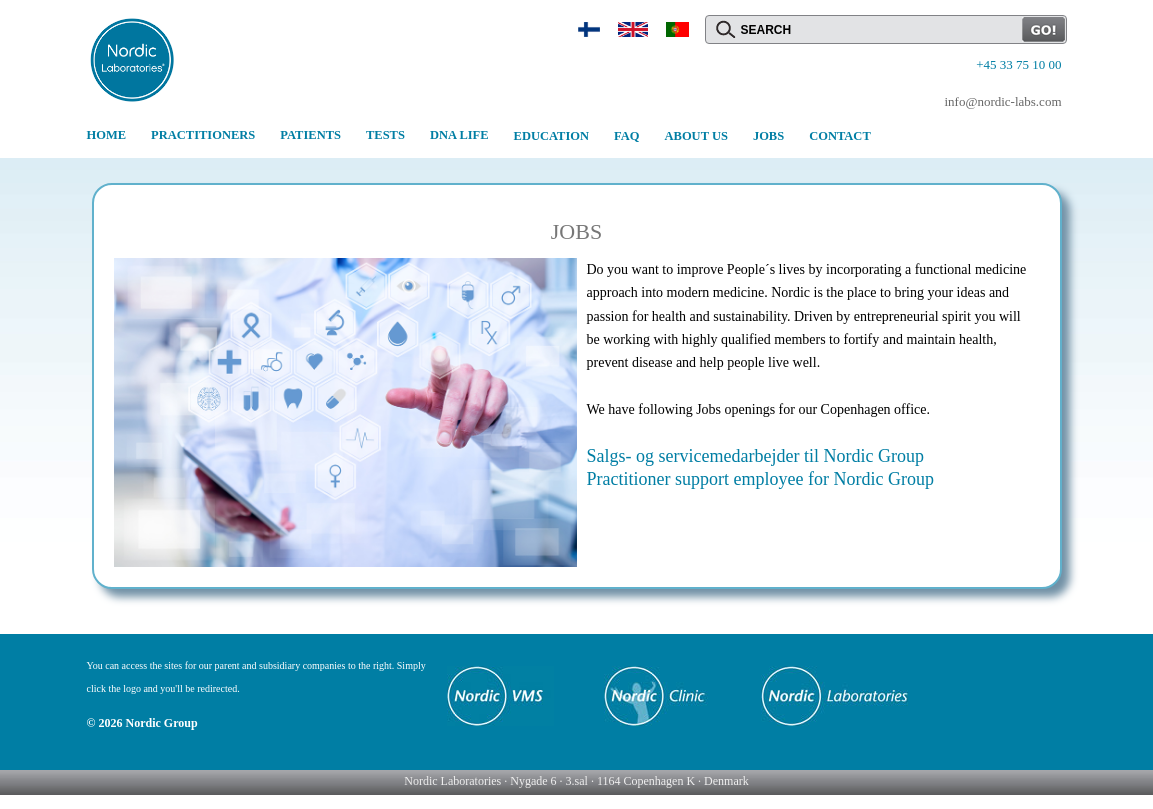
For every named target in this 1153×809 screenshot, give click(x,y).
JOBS (768, 136)
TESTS (385, 135)
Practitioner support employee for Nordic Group (760, 479)
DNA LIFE (459, 135)
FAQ (626, 136)
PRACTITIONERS (203, 135)
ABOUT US (696, 136)
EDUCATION (551, 136)
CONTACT (840, 136)
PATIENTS (310, 135)
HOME (107, 135)
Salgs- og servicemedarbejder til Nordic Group (755, 456)
